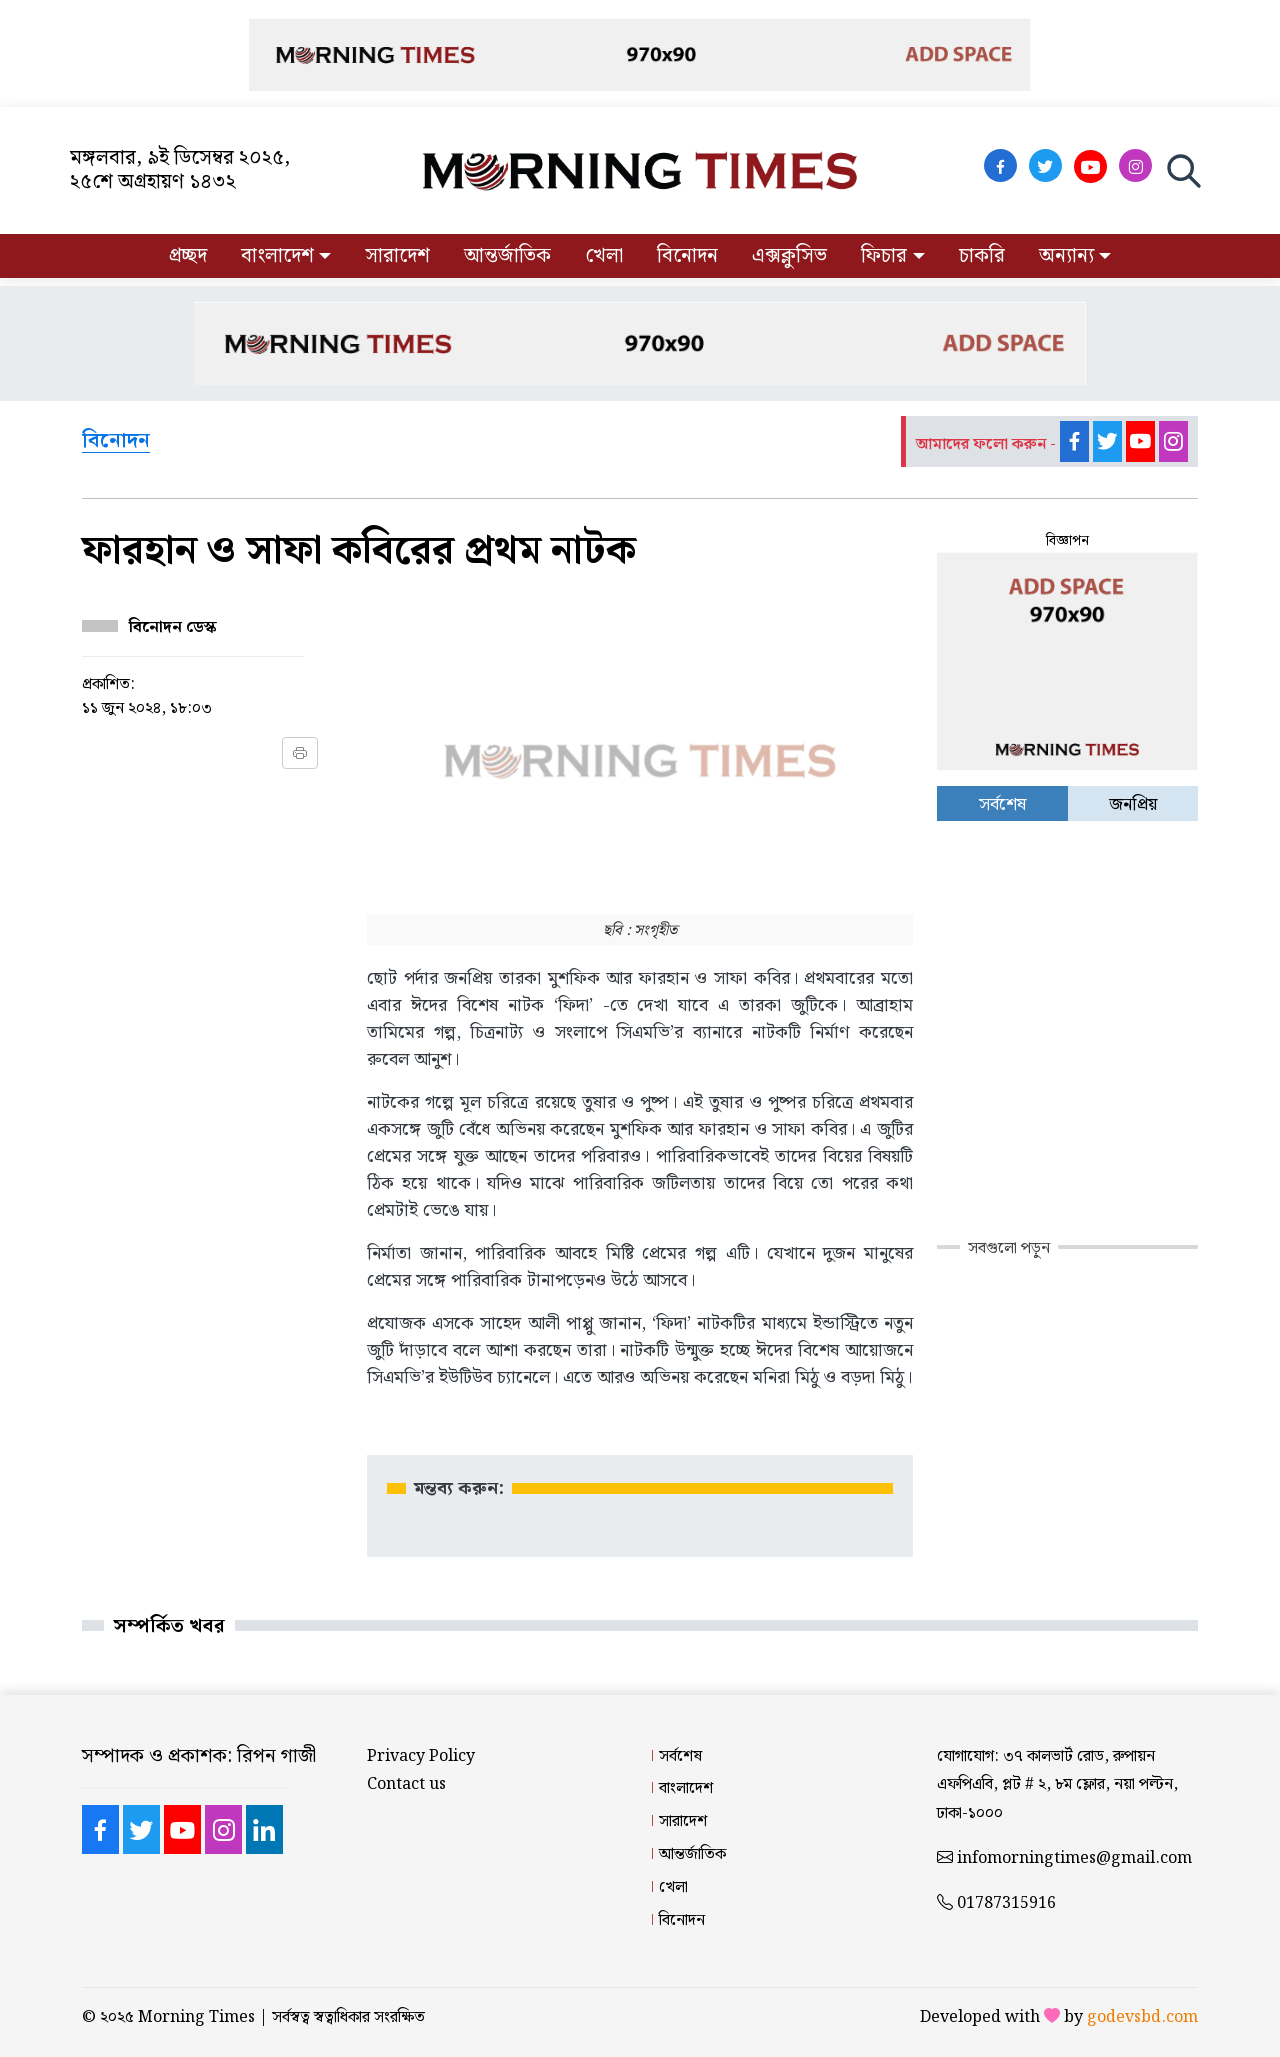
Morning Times (196, 2017)
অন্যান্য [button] (1066, 256)
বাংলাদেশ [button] (277, 256)
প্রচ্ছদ (188, 256)
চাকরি (982, 256)
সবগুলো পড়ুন (1009, 1249)
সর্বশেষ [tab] (1002, 804)
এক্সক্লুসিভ (789, 256)
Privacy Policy (421, 1756)
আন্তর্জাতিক (507, 256)
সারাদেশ (397, 256)
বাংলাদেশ (686, 1788)
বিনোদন (687, 256)
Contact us (406, 1784)
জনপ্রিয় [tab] (1133, 804)
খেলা (604, 256)
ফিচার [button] (884, 256)
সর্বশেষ (680, 1756)
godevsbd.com (1142, 2017)
